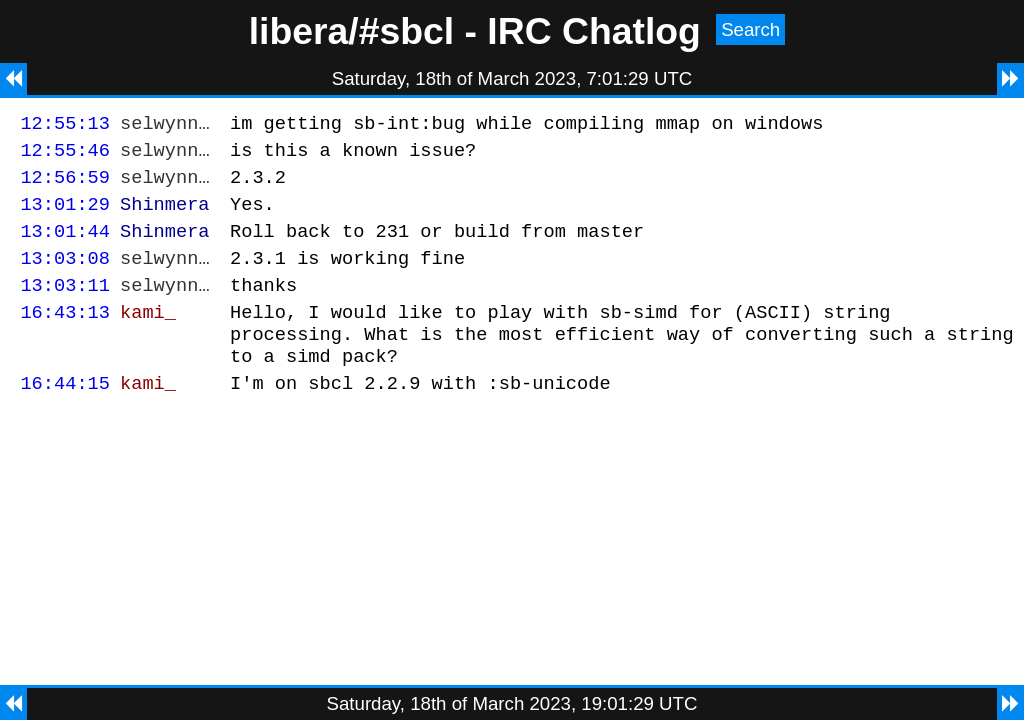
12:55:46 (65, 155)
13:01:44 (65, 245)
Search (750, 29)
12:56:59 (65, 185)
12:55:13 (65, 125)
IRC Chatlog (594, 31)
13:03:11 (65, 305)
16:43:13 (65, 335)
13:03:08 (65, 275)
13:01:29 (65, 215)
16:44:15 (65, 415)
